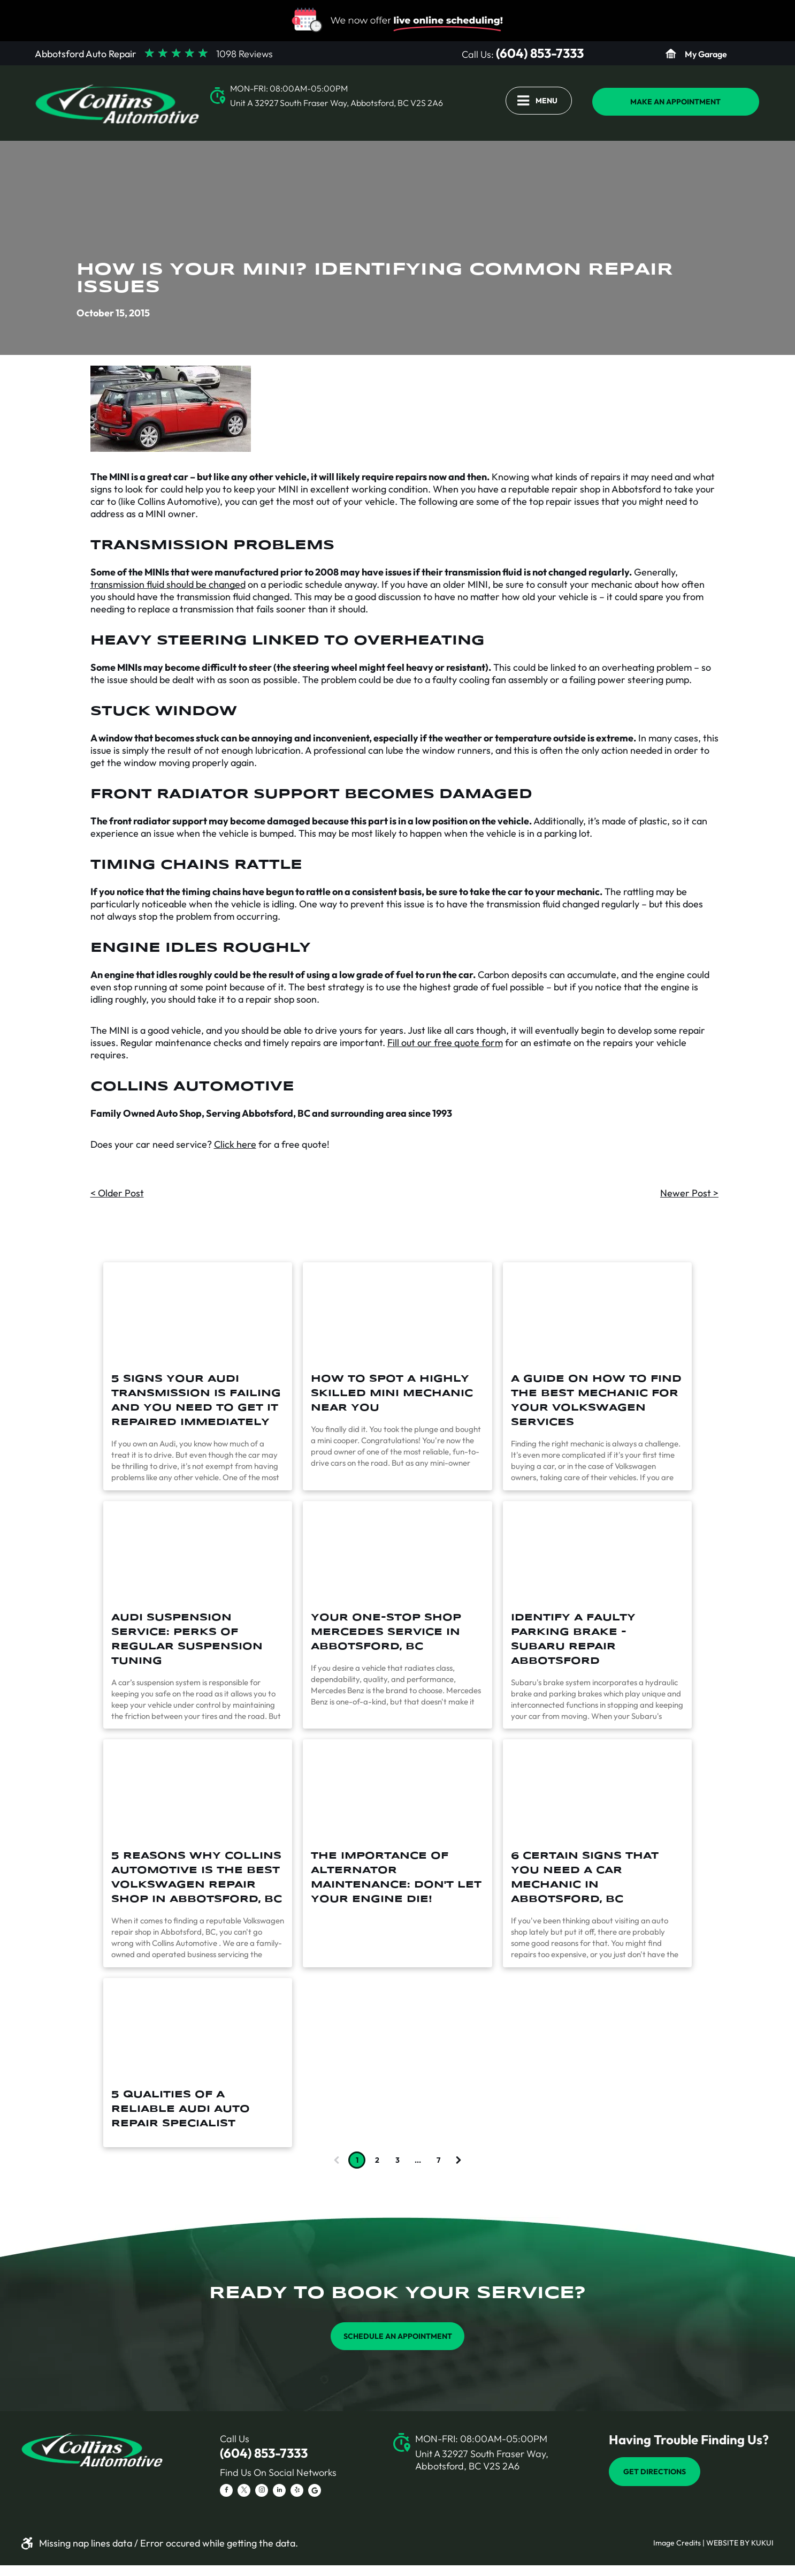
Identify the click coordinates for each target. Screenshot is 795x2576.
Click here (235, 1144)
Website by (728, 2543)
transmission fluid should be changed (168, 584)
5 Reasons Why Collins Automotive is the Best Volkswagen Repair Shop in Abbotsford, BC (196, 1877)
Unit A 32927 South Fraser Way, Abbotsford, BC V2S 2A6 (336, 102)
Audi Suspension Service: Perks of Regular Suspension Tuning (187, 1639)
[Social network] (314, 2491)
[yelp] (297, 2491)
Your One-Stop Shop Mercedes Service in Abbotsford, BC (386, 1632)
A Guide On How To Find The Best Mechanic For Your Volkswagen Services (596, 1400)
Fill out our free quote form (445, 1042)
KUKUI (762, 2543)
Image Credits (677, 2543)
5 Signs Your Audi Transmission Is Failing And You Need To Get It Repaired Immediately (196, 1400)
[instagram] (261, 2491)
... (418, 2160)
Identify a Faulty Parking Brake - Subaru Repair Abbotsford (573, 1639)
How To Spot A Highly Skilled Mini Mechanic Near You (392, 1393)
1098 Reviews (244, 54)
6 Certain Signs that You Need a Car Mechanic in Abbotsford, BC (585, 1877)
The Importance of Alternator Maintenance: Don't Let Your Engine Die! (396, 1877)
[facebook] (226, 2491)
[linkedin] (279, 2491)
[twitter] (244, 2491)
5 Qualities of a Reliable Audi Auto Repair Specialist (180, 2109)
